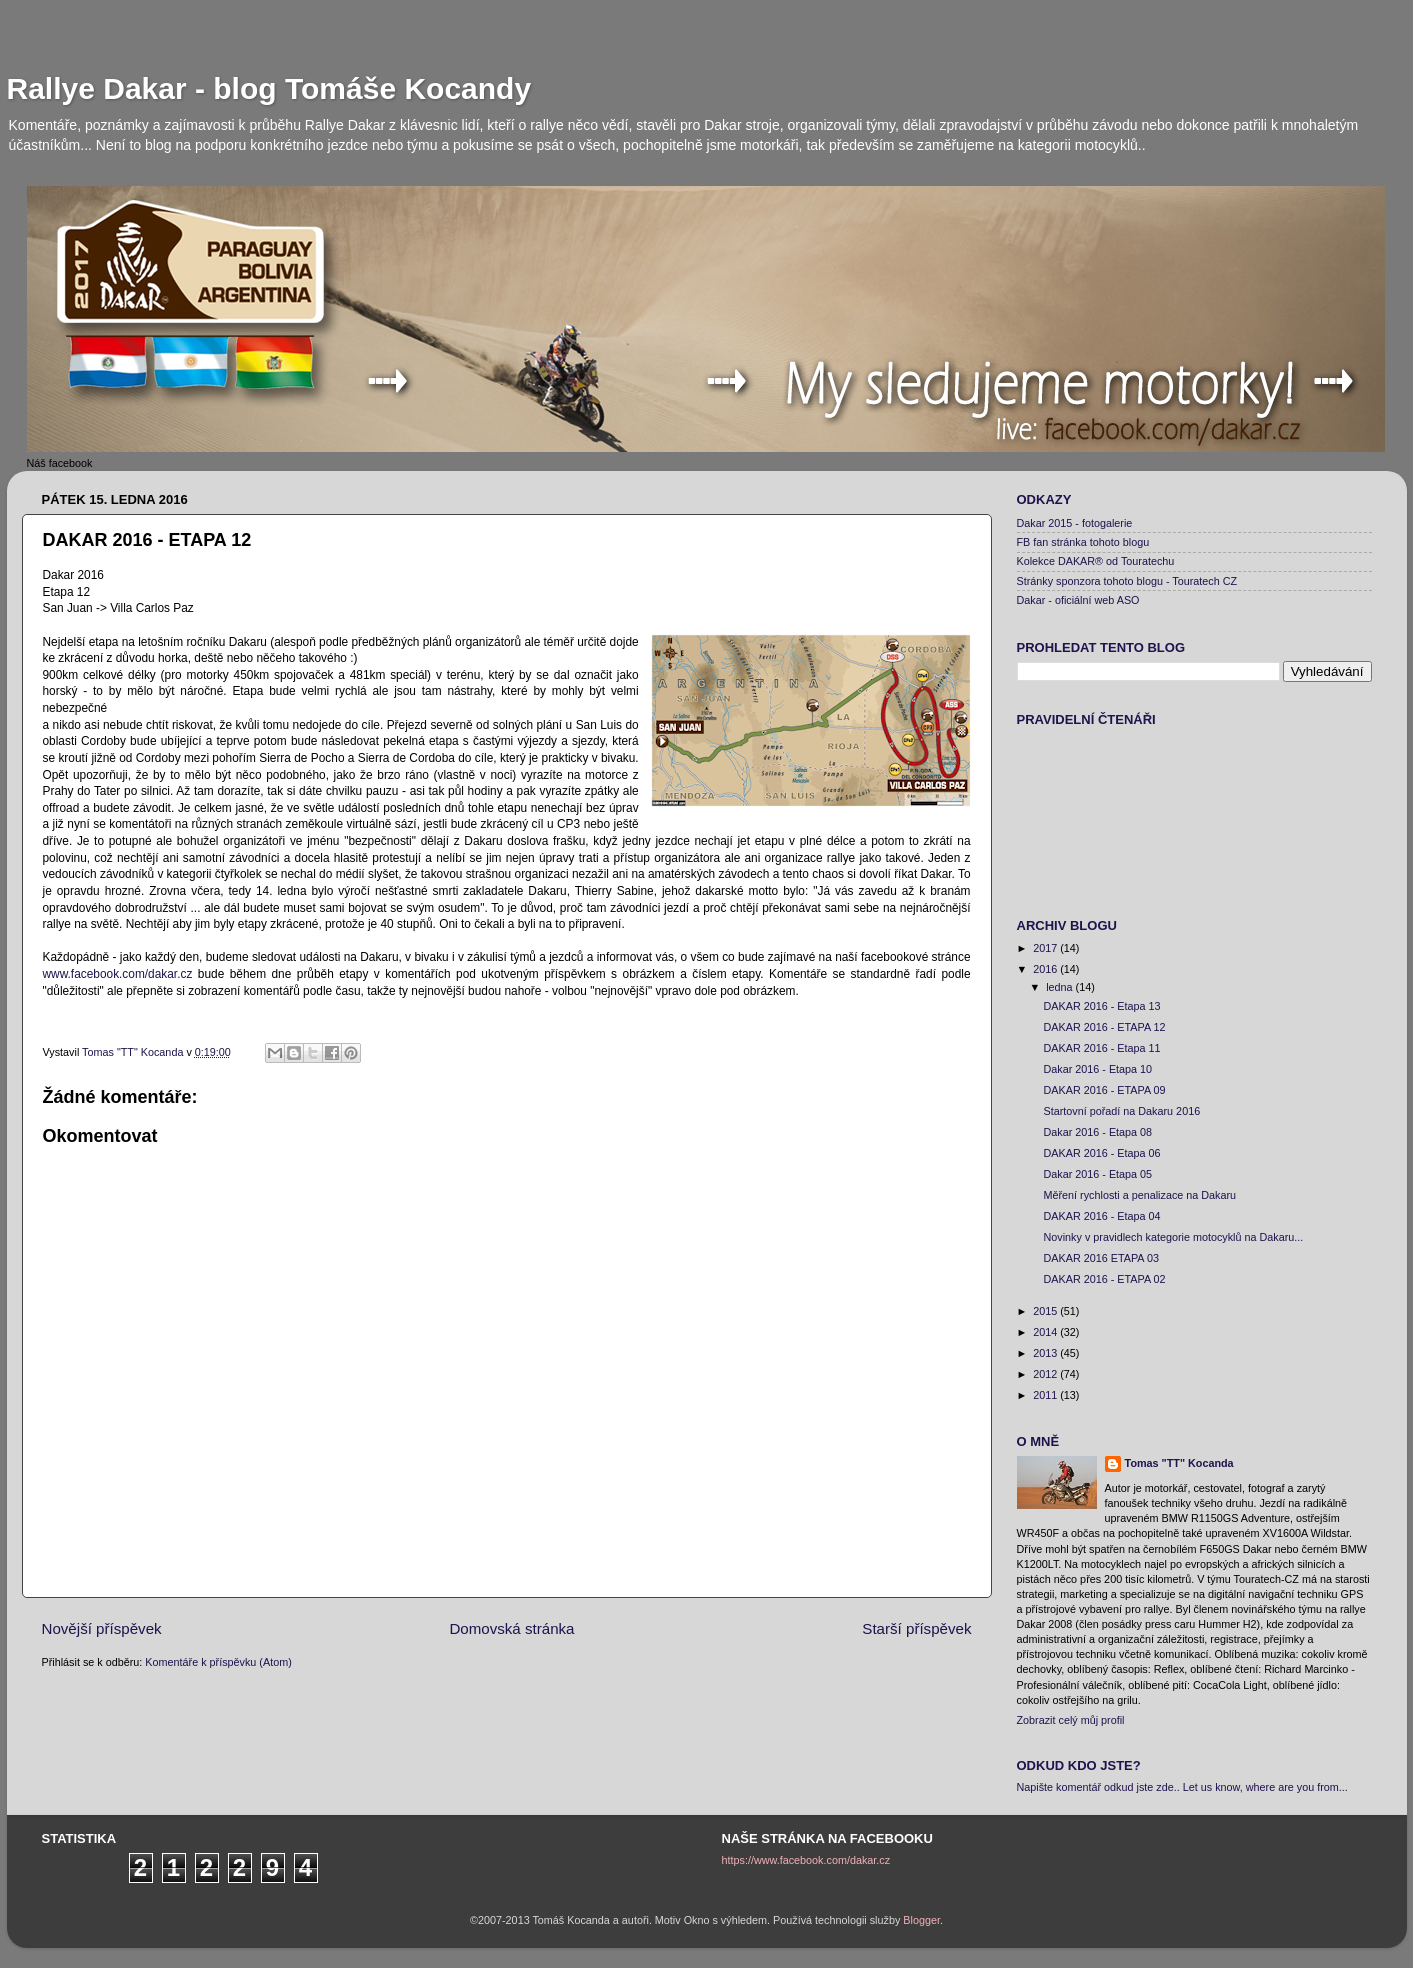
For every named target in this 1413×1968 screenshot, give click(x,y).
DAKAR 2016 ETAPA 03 (1100, 1258)
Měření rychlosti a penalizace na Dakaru (1139, 1195)
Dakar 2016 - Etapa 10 (1097, 1069)
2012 (1046, 1374)
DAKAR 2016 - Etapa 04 (1101, 1216)
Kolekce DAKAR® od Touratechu (1096, 561)
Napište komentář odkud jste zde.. (1098, 1787)
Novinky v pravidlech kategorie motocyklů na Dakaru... (1173, 1237)
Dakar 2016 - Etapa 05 (1097, 1174)
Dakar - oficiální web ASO (1078, 600)
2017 (1046, 948)
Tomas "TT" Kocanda (134, 1052)
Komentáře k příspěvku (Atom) (218, 1662)
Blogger (921, 1920)
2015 (1046, 1311)
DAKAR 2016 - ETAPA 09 (1104, 1090)
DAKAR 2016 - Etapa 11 (1101, 1048)
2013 (1046, 1353)
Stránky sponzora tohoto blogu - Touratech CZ (1127, 581)
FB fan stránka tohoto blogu (1083, 542)
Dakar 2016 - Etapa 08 (1097, 1132)
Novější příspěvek (102, 1628)
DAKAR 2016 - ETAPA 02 (1104, 1279)
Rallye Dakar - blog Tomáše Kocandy (269, 88)
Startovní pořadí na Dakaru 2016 (1121, 1111)
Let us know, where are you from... (1265, 1787)
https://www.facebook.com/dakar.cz (806, 1860)
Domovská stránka (511, 1628)
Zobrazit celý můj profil (1071, 1720)
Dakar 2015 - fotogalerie (1075, 523)
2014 (1046, 1332)
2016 (1046, 969)
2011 (1046, 1395)
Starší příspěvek (916, 1628)
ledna (1060, 987)
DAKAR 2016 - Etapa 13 (1101, 1006)
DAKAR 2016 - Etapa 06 (1101, 1153)
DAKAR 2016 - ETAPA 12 (1104, 1027)
